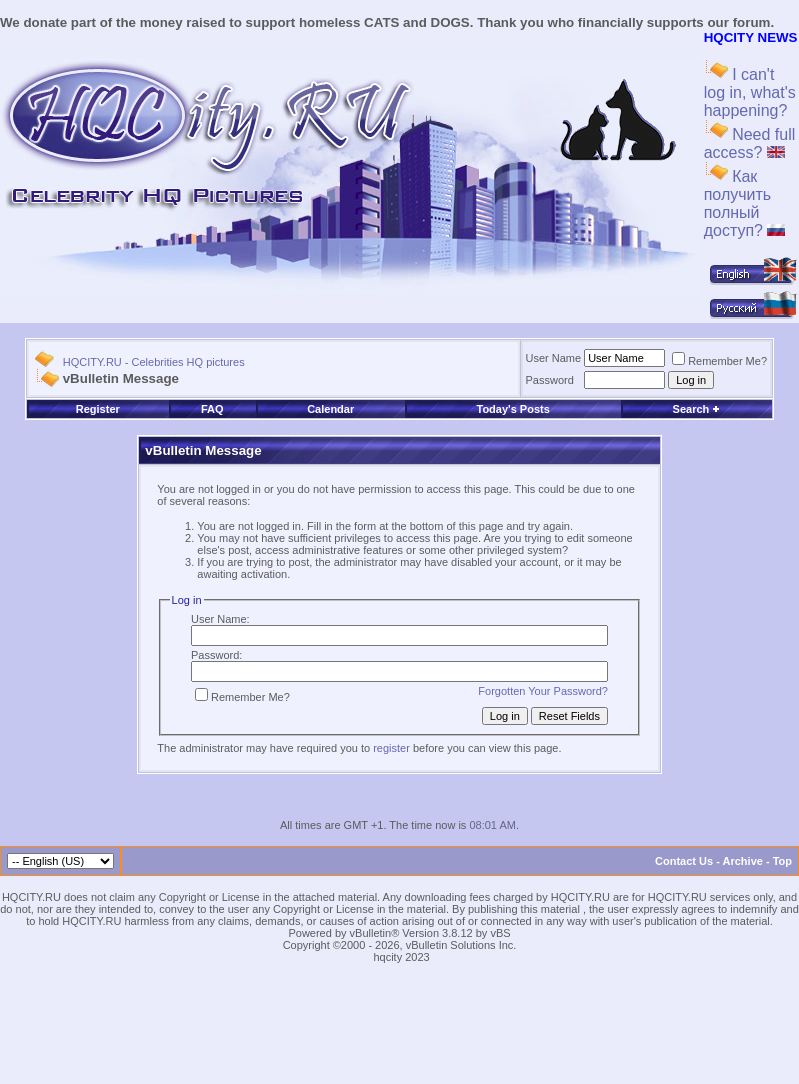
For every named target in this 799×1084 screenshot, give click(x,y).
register (391, 748)
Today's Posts (512, 409)
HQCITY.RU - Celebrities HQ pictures (154, 362)
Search (697, 409)
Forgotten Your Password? (543, 691)
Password (550, 380)
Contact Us (684, 861)
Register (98, 409)
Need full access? (750, 143)
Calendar (330, 409)
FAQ (212, 409)
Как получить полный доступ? (745, 203)
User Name (554, 358)
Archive (743, 861)
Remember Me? (719, 361)
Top (782, 861)
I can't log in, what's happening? (750, 92)
